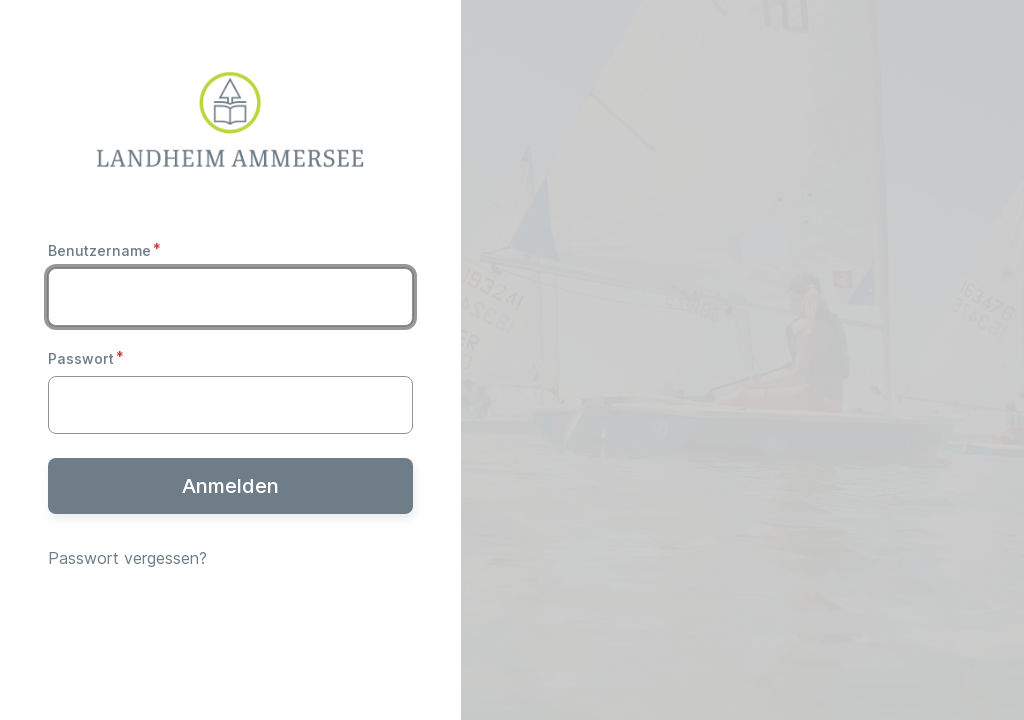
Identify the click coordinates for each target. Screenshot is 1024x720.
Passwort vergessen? (127, 558)
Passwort (81, 358)
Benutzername (99, 250)
